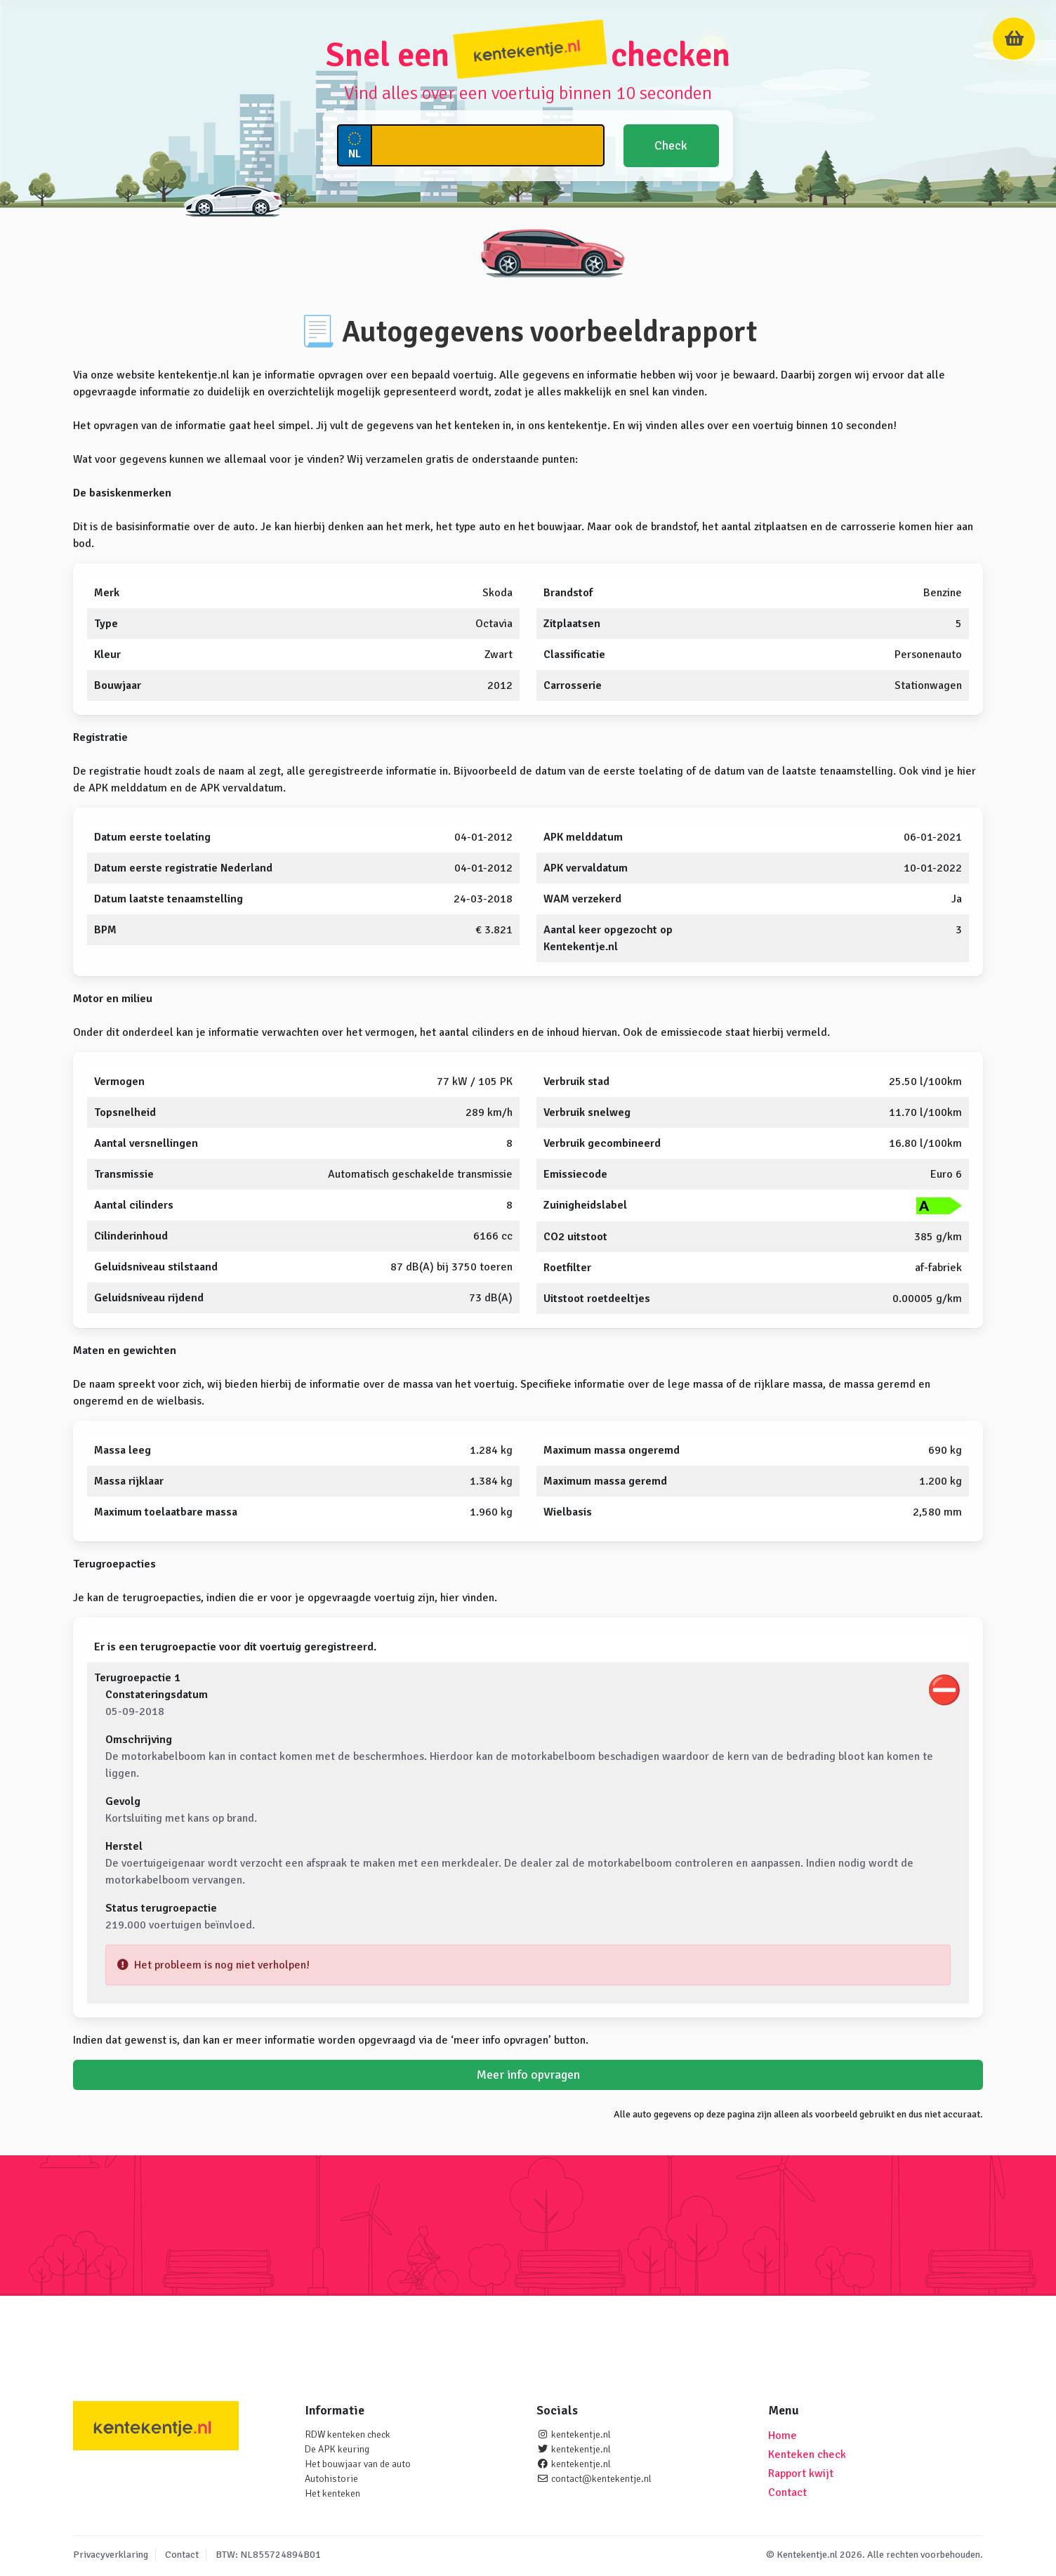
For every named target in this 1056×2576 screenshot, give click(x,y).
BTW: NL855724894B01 (268, 2555)
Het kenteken (332, 2493)
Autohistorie (331, 2479)
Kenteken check (807, 2454)
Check (670, 145)
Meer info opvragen (528, 2074)
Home (782, 2436)
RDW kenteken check (347, 2434)
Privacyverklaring (110, 2555)
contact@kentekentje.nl (601, 2479)
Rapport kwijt (800, 2473)
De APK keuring (337, 2449)
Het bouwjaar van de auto (358, 2464)
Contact (787, 2492)
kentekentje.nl (581, 2434)
